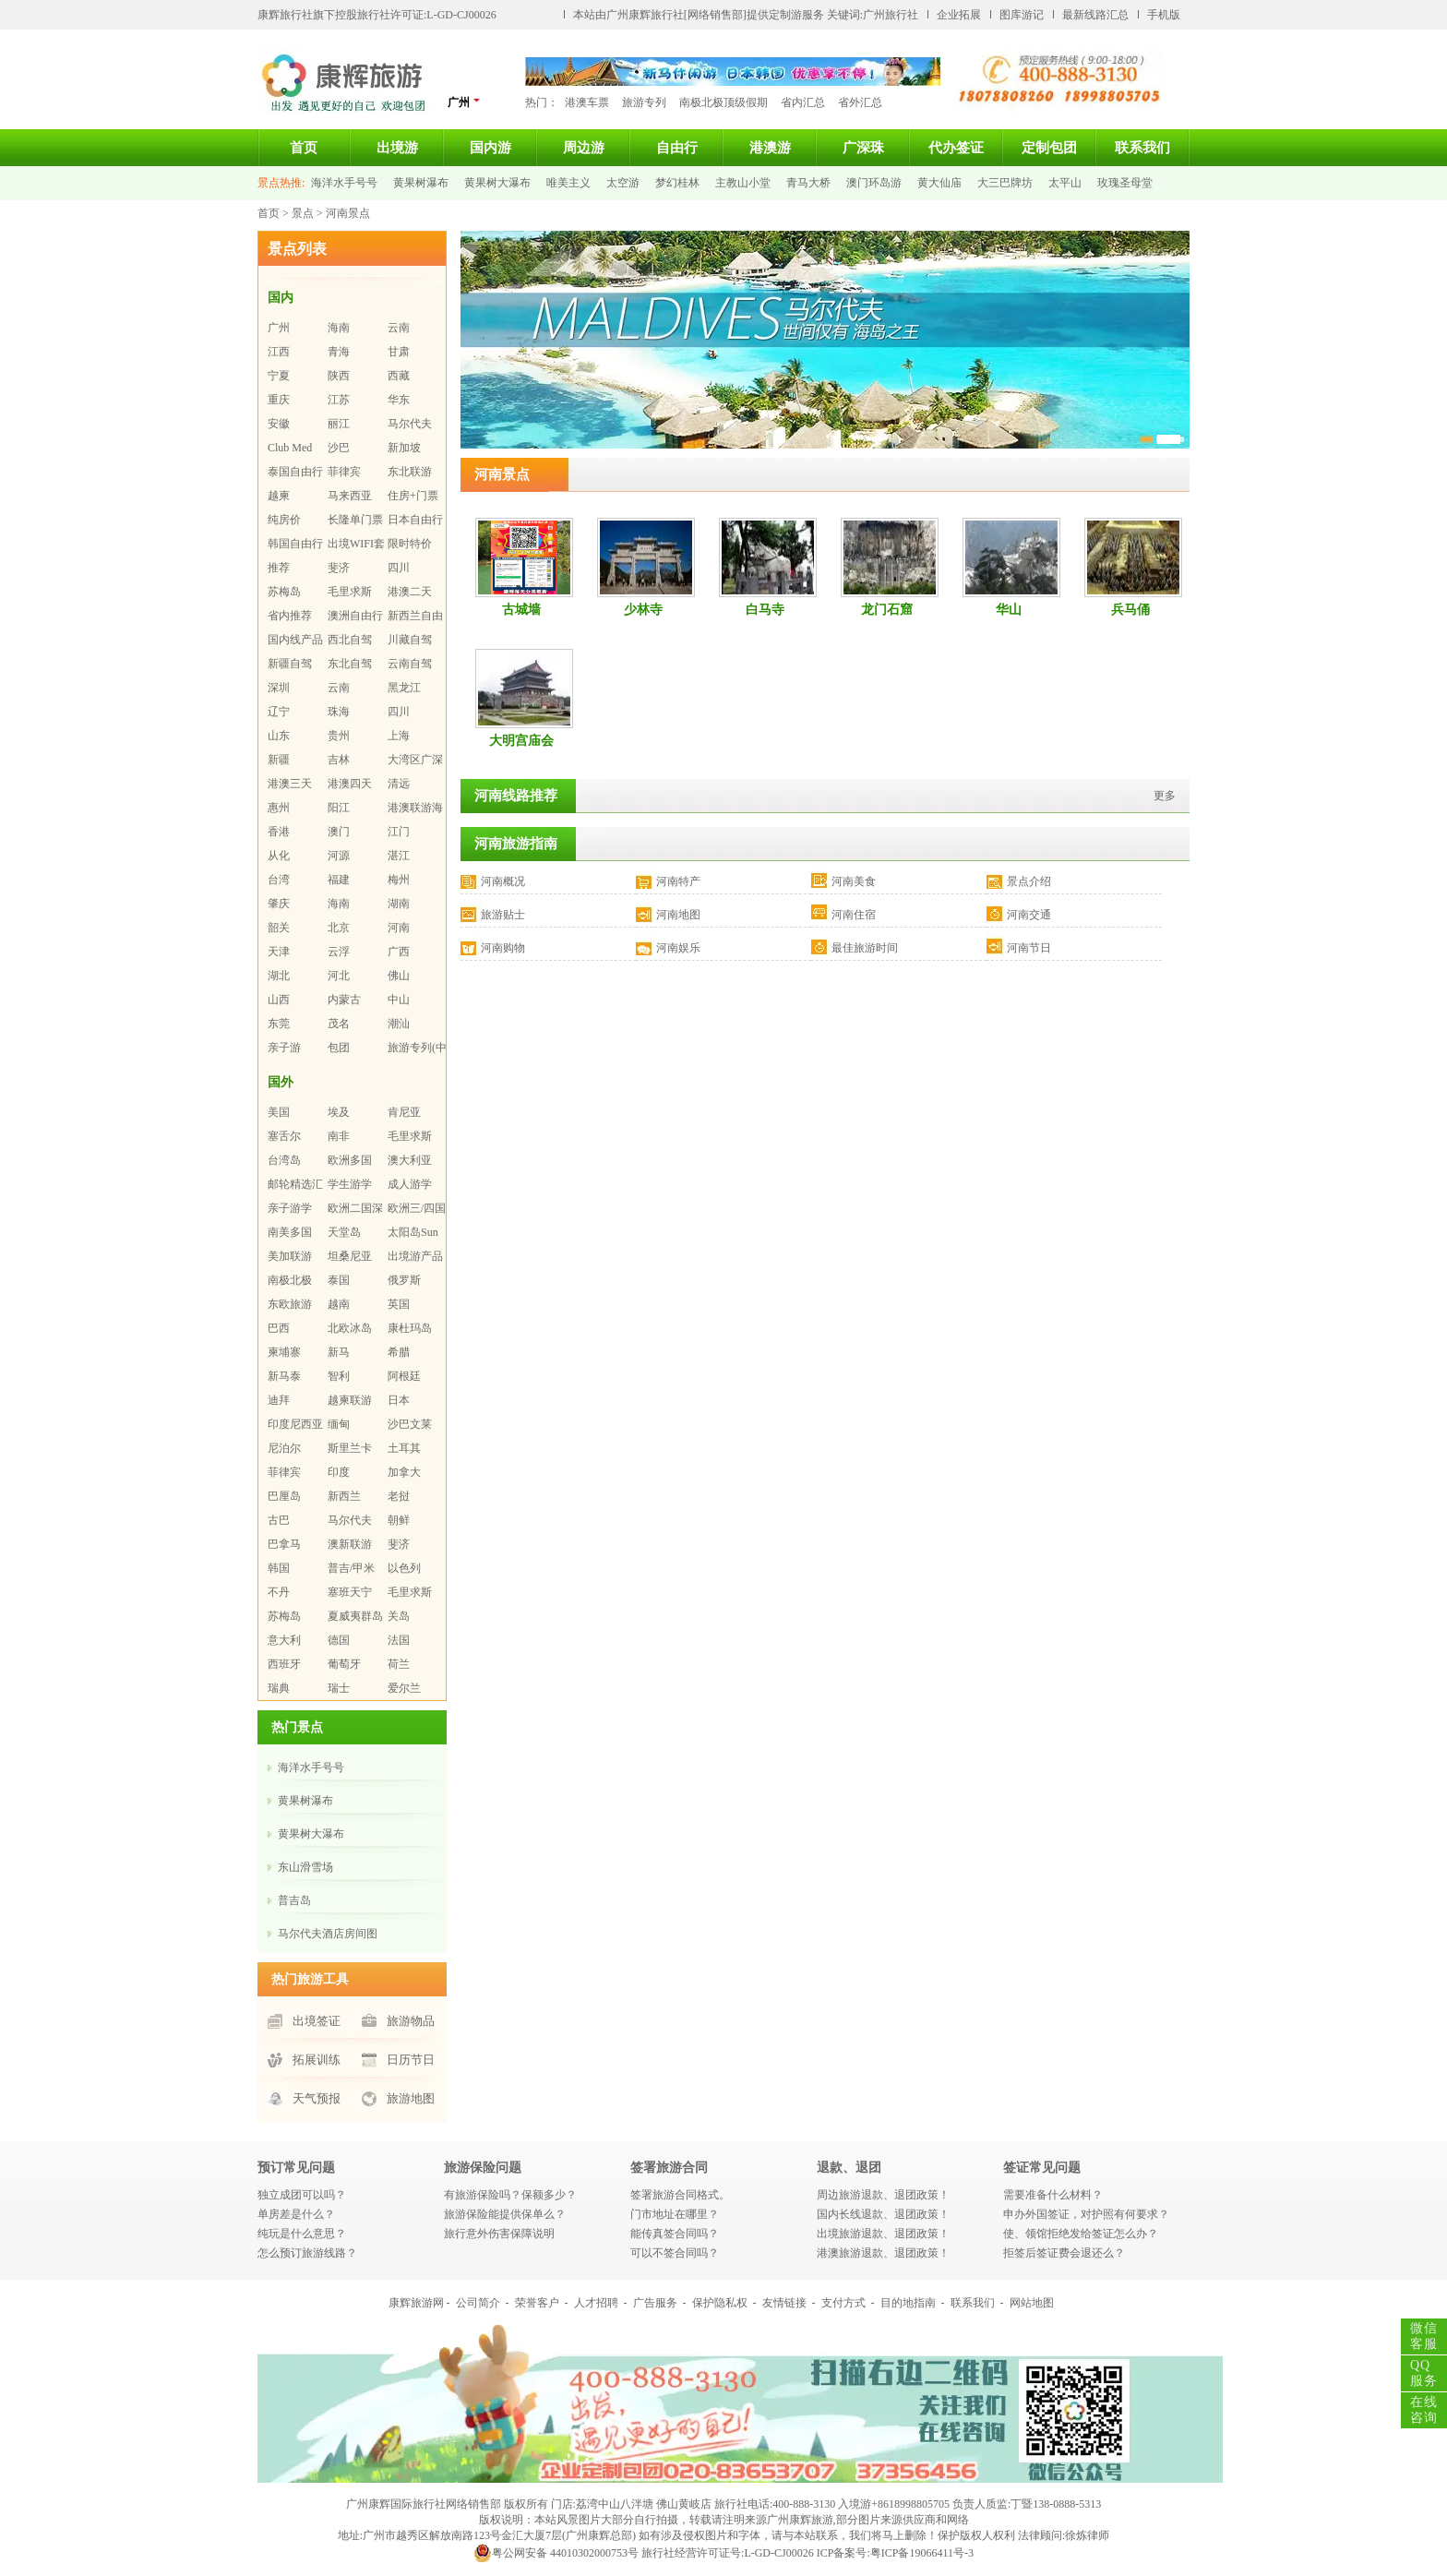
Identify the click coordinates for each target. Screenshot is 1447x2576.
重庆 (279, 399)
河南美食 (853, 881)
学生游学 (350, 1184)
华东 (399, 399)
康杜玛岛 (410, 1328)
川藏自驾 (410, 639)
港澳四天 (350, 783)
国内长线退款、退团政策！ (883, 2214)
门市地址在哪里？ (674, 2214)
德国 (339, 1640)
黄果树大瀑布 (497, 182)
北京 (339, 927)
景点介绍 (1029, 881)
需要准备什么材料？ (1053, 2194)
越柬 (279, 495)
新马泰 (284, 1376)
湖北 (279, 975)
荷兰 (399, 1664)
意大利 (284, 1640)
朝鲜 (399, 1520)
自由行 (677, 147)
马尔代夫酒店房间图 (327, 1933)
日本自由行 (415, 519)
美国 (279, 1112)
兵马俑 (1130, 610)
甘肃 (399, 351)
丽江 (339, 423)
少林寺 (643, 610)
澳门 (339, 831)
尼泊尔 (284, 1448)
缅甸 (339, 1424)
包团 (339, 1047)
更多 (1165, 795)
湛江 (399, 855)
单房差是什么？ (296, 2214)
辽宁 (279, 711)
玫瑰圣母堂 (1125, 182)
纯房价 (284, 519)
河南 (399, 927)
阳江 (339, 807)
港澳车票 (587, 102)
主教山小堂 (743, 182)
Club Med (290, 447)
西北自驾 (350, 639)
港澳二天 (410, 591)
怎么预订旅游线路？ (307, 2253)
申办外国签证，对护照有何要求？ (1086, 2214)
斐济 (339, 567)
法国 (399, 1640)
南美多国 (290, 1232)
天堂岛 (344, 1232)
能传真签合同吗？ (674, 2233)
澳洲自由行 (355, 615)
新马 (339, 1352)
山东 (279, 735)
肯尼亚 (404, 1112)
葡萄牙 (344, 1664)
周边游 (583, 147)
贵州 (339, 735)
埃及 (339, 1112)
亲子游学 (290, 1208)
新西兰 (344, 1496)
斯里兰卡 (350, 1448)
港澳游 (770, 147)
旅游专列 (644, 102)
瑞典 (279, 1688)
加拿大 (404, 1472)
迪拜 (279, 1400)
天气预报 (317, 2098)
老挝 (399, 1496)
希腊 (399, 1352)
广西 (399, 951)
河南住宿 (853, 914)
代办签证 (956, 147)
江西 (279, 351)
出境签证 (317, 2021)
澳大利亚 (410, 1160)
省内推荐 (290, 615)
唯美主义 (568, 182)
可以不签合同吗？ (674, 2253)
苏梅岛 (284, 591)
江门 (399, 831)
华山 (1009, 610)
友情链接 (784, 2302)
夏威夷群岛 (355, 1616)
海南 (339, 327)
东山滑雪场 (305, 1867)
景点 (303, 213)
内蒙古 (344, 999)
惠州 (279, 807)
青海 (339, 351)
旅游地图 (411, 2098)
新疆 (279, 759)
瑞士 (339, 1688)
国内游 (490, 147)
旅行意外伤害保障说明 (499, 2233)
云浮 (339, 951)
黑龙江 (404, 687)
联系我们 (1142, 147)
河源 (339, 855)
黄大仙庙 (939, 182)
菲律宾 (344, 471)
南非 (339, 1136)
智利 (339, 1376)
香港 (279, 831)
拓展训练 (317, 2060)
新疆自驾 (290, 663)
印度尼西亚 (295, 1424)
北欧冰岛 (350, 1328)
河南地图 (678, 914)
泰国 (339, 1280)
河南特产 (678, 881)
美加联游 (290, 1256)
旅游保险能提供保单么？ (505, 2214)
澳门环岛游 (874, 182)
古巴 (279, 1520)
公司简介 (478, 2302)
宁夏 (279, 375)
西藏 (399, 375)
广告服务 (655, 2302)
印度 (339, 1472)
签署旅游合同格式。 (680, 2194)
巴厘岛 (284, 1496)
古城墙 (521, 610)
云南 (399, 327)
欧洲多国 (350, 1160)
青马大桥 (808, 182)
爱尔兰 (404, 1688)
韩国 (279, 1568)
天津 (279, 951)
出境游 (397, 147)
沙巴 (339, 447)
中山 (399, 999)
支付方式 (843, 2302)
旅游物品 (411, 2021)
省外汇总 (860, 102)
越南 (339, 1304)
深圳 (279, 687)
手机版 (1163, 14)
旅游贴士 (503, 914)
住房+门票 (413, 495)
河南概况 (503, 881)
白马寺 (765, 610)
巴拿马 (284, 1544)
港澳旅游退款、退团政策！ (883, 2253)
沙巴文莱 (410, 1424)
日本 (399, 1400)
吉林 (339, 759)
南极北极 (290, 1280)
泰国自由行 (295, 471)
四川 (399, 567)
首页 (303, 147)
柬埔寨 (284, 1352)
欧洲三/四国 (417, 1208)
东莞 (279, 1023)
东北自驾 (350, 663)
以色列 (404, 1568)
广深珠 (863, 147)
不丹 (279, 1592)
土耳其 (404, 1448)
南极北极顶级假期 (723, 102)
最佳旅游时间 (864, 947)
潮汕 (399, 1023)
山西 (279, 999)
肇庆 (279, 903)
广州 (464, 102)
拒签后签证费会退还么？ (1064, 2253)
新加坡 (404, 447)
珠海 (339, 711)
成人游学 (410, 1184)
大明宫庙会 (521, 741)
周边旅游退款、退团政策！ (883, 2194)
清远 (399, 783)
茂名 (339, 1023)
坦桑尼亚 (350, 1256)
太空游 (623, 182)
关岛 (399, 1616)
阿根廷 (404, 1376)
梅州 (399, 879)
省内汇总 (803, 102)
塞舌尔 (284, 1136)
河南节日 (1029, 947)
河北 (339, 975)
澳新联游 (350, 1544)
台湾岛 (284, 1160)
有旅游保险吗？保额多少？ (510, 2194)
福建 (339, 879)
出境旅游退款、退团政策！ (883, 2233)
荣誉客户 (537, 2302)
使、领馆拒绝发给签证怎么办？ (1080, 2233)
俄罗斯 (404, 1280)
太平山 (1065, 182)
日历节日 (411, 2060)
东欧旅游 (290, 1304)
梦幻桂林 (677, 182)
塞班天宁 (350, 1592)
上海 (399, 735)
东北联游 (410, 471)
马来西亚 (350, 495)
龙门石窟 (887, 610)
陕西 (339, 375)
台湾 (279, 879)
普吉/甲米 (351, 1568)
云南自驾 (410, 663)
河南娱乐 (678, 947)
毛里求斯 (350, 591)
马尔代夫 (410, 423)
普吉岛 (294, 1900)
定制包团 (1049, 147)
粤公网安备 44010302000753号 (556, 2553)
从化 (279, 855)
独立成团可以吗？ (301, 2194)
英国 (399, 1304)
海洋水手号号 (344, 182)
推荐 (279, 567)
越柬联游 (350, 1400)
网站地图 (1032, 2302)
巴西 (279, 1328)
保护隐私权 (719, 2302)
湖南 (399, 903)
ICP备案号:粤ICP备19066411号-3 (895, 2552)
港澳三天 (290, 783)
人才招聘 (596, 2302)
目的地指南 (908, 2302)
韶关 (279, 927)
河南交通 (1029, 914)
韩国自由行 (295, 543)
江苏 (339, 399)
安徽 (279, 423)
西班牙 (284, 1664)
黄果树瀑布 (420, 182)
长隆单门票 (355, 519)
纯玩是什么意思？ (301, 2233)
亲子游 (284, 1047)
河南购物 (503, 947)
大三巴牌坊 (1005, 182)
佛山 (399, 975)
